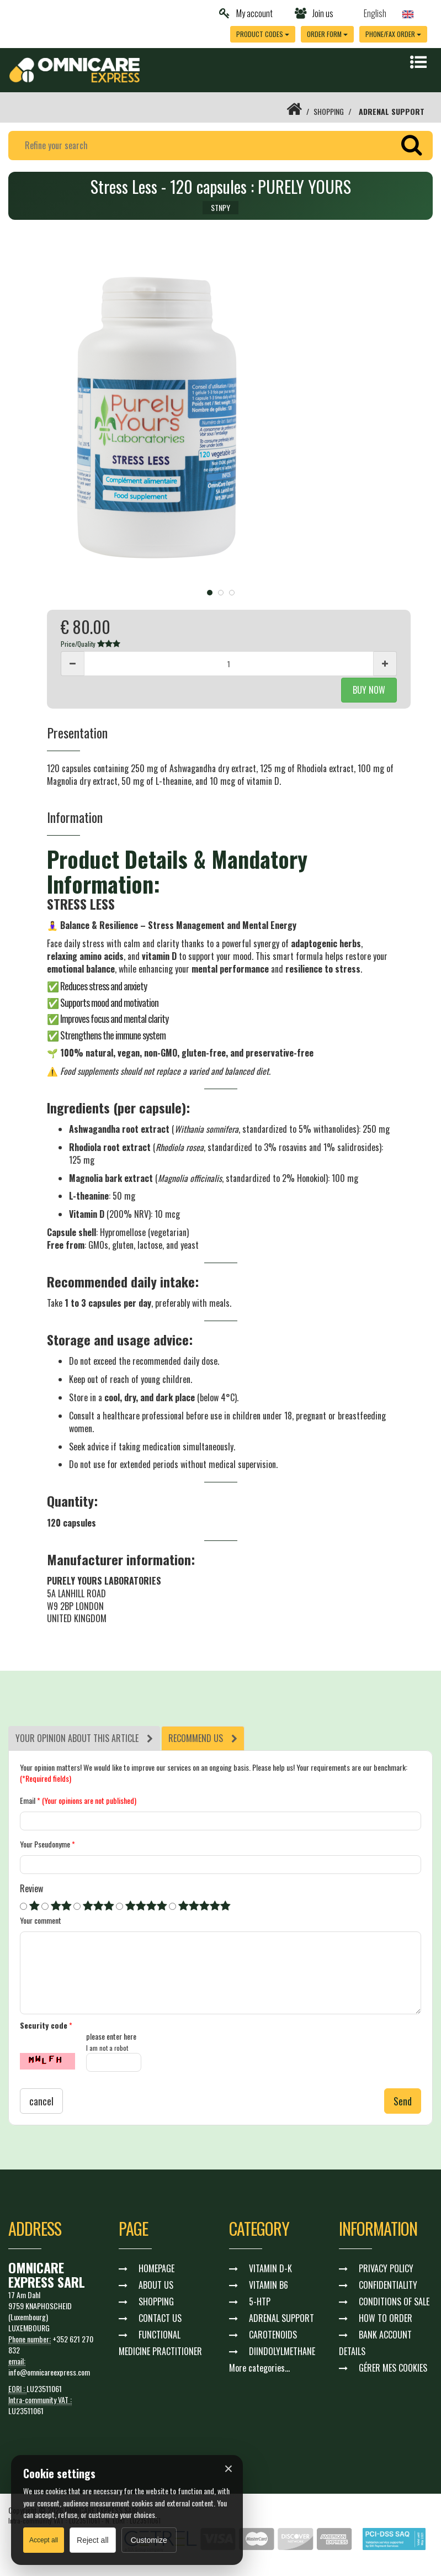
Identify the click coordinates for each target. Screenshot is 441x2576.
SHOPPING (329, 111)
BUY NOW (369, 689)
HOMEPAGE (156, 2268)
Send (403, 2101)
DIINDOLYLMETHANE (282, 2351)
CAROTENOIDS (273, 2334)
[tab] (84, 1738)
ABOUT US (156, 2285)
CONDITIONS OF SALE (394, 2301)
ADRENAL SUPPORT (391, 111)
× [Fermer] (228, 2469)
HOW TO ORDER (385, 2318)
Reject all (93, 2540)
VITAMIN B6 (268, 2285)
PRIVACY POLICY (386, 2268)
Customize (149, 2540)
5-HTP (259, 2301)
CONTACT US (160, 2318)
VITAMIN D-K (270, 2268)
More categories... (259, 2367)
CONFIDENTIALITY (388, 2285)
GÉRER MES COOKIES (393, 2367)
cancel (41, 2101)
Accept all (43, 2540)
